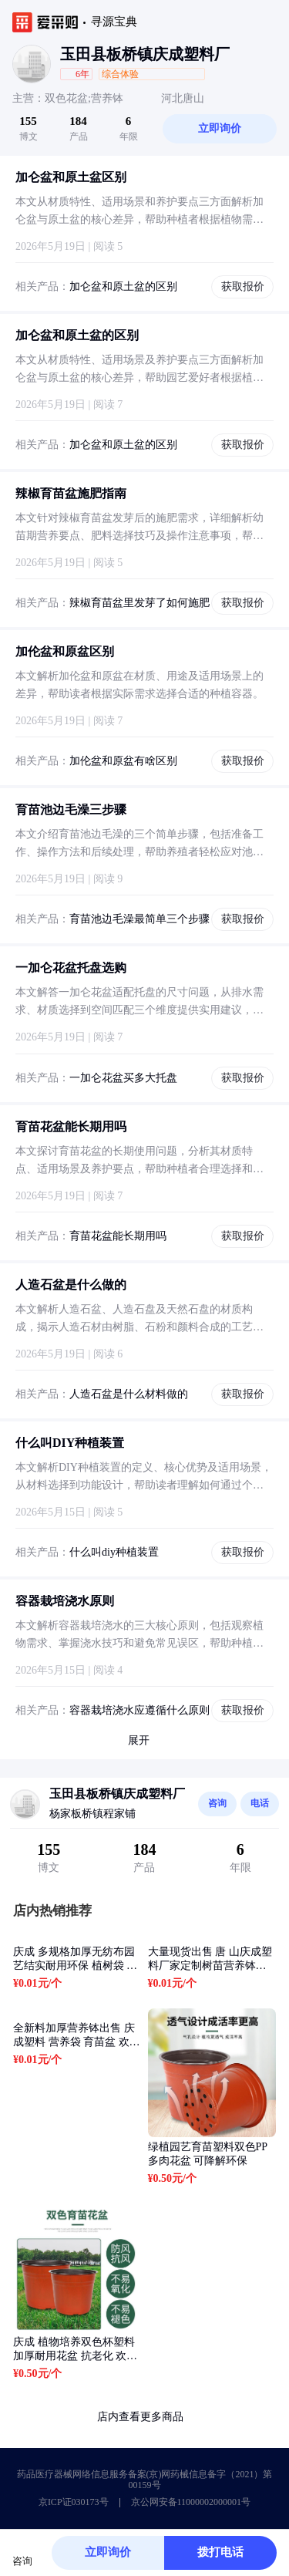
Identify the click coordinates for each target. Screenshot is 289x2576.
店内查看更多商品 (145, 2417)
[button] (195, 74)
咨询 (217, 1803)
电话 (259, 1803)
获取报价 (242, 286)
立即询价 (219, 128)
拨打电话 (220, 2552)
